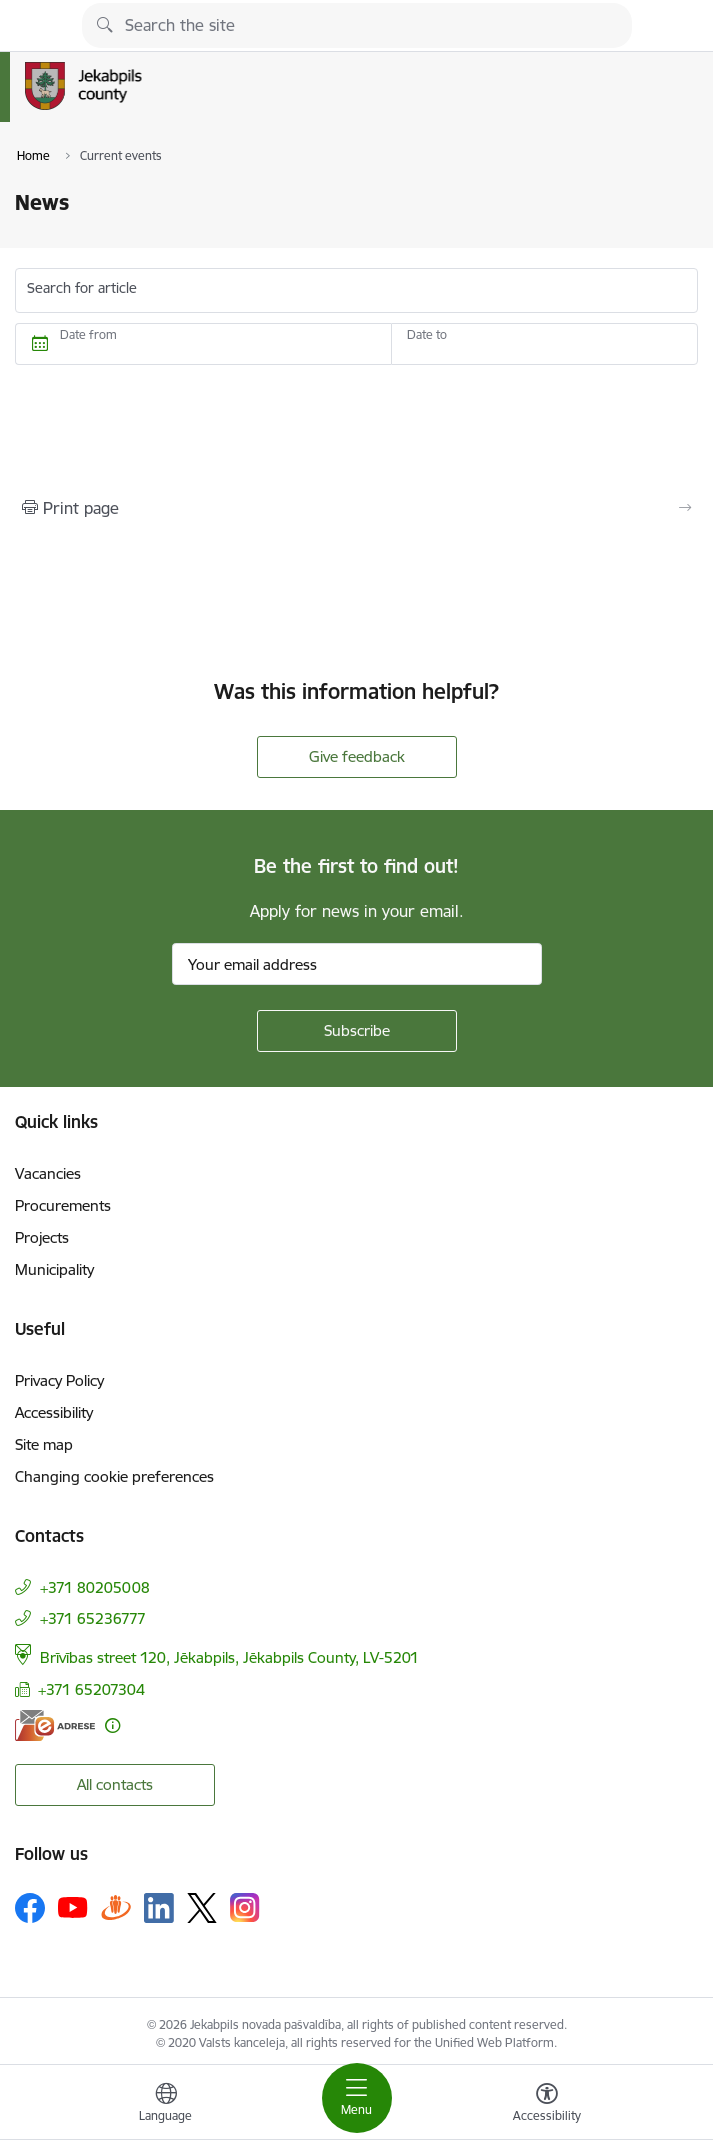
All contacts (115, 1784)
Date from (88, 334)
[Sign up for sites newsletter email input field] (357, 964)
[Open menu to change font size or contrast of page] (547, 2105)
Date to (427, 334)
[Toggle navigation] (357, 2098)
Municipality (54, 1269)
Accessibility (54, 1412)
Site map (44, 1444)
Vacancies (48, 1173)
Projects (42, 1237)
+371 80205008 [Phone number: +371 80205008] (95, 1587)
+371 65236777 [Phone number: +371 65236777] (93, 1618)
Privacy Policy (59, 1380)
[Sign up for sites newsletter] (357, 1031)
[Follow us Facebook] (30, 1908)
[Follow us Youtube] (73, 1907)
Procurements (63, 1205)
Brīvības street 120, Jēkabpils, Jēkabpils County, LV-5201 (229, 1657)
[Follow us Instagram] (245, 1907)
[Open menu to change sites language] (166, 2105)
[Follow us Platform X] (202, 1908)
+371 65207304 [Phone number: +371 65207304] (91, 1689)
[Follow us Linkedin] (159, 1908)
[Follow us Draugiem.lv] (116, 1907)
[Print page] (356, 508)
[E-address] (55, 1725)
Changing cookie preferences (114, 1476)
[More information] (112, 1725)
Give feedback (357, 756)
